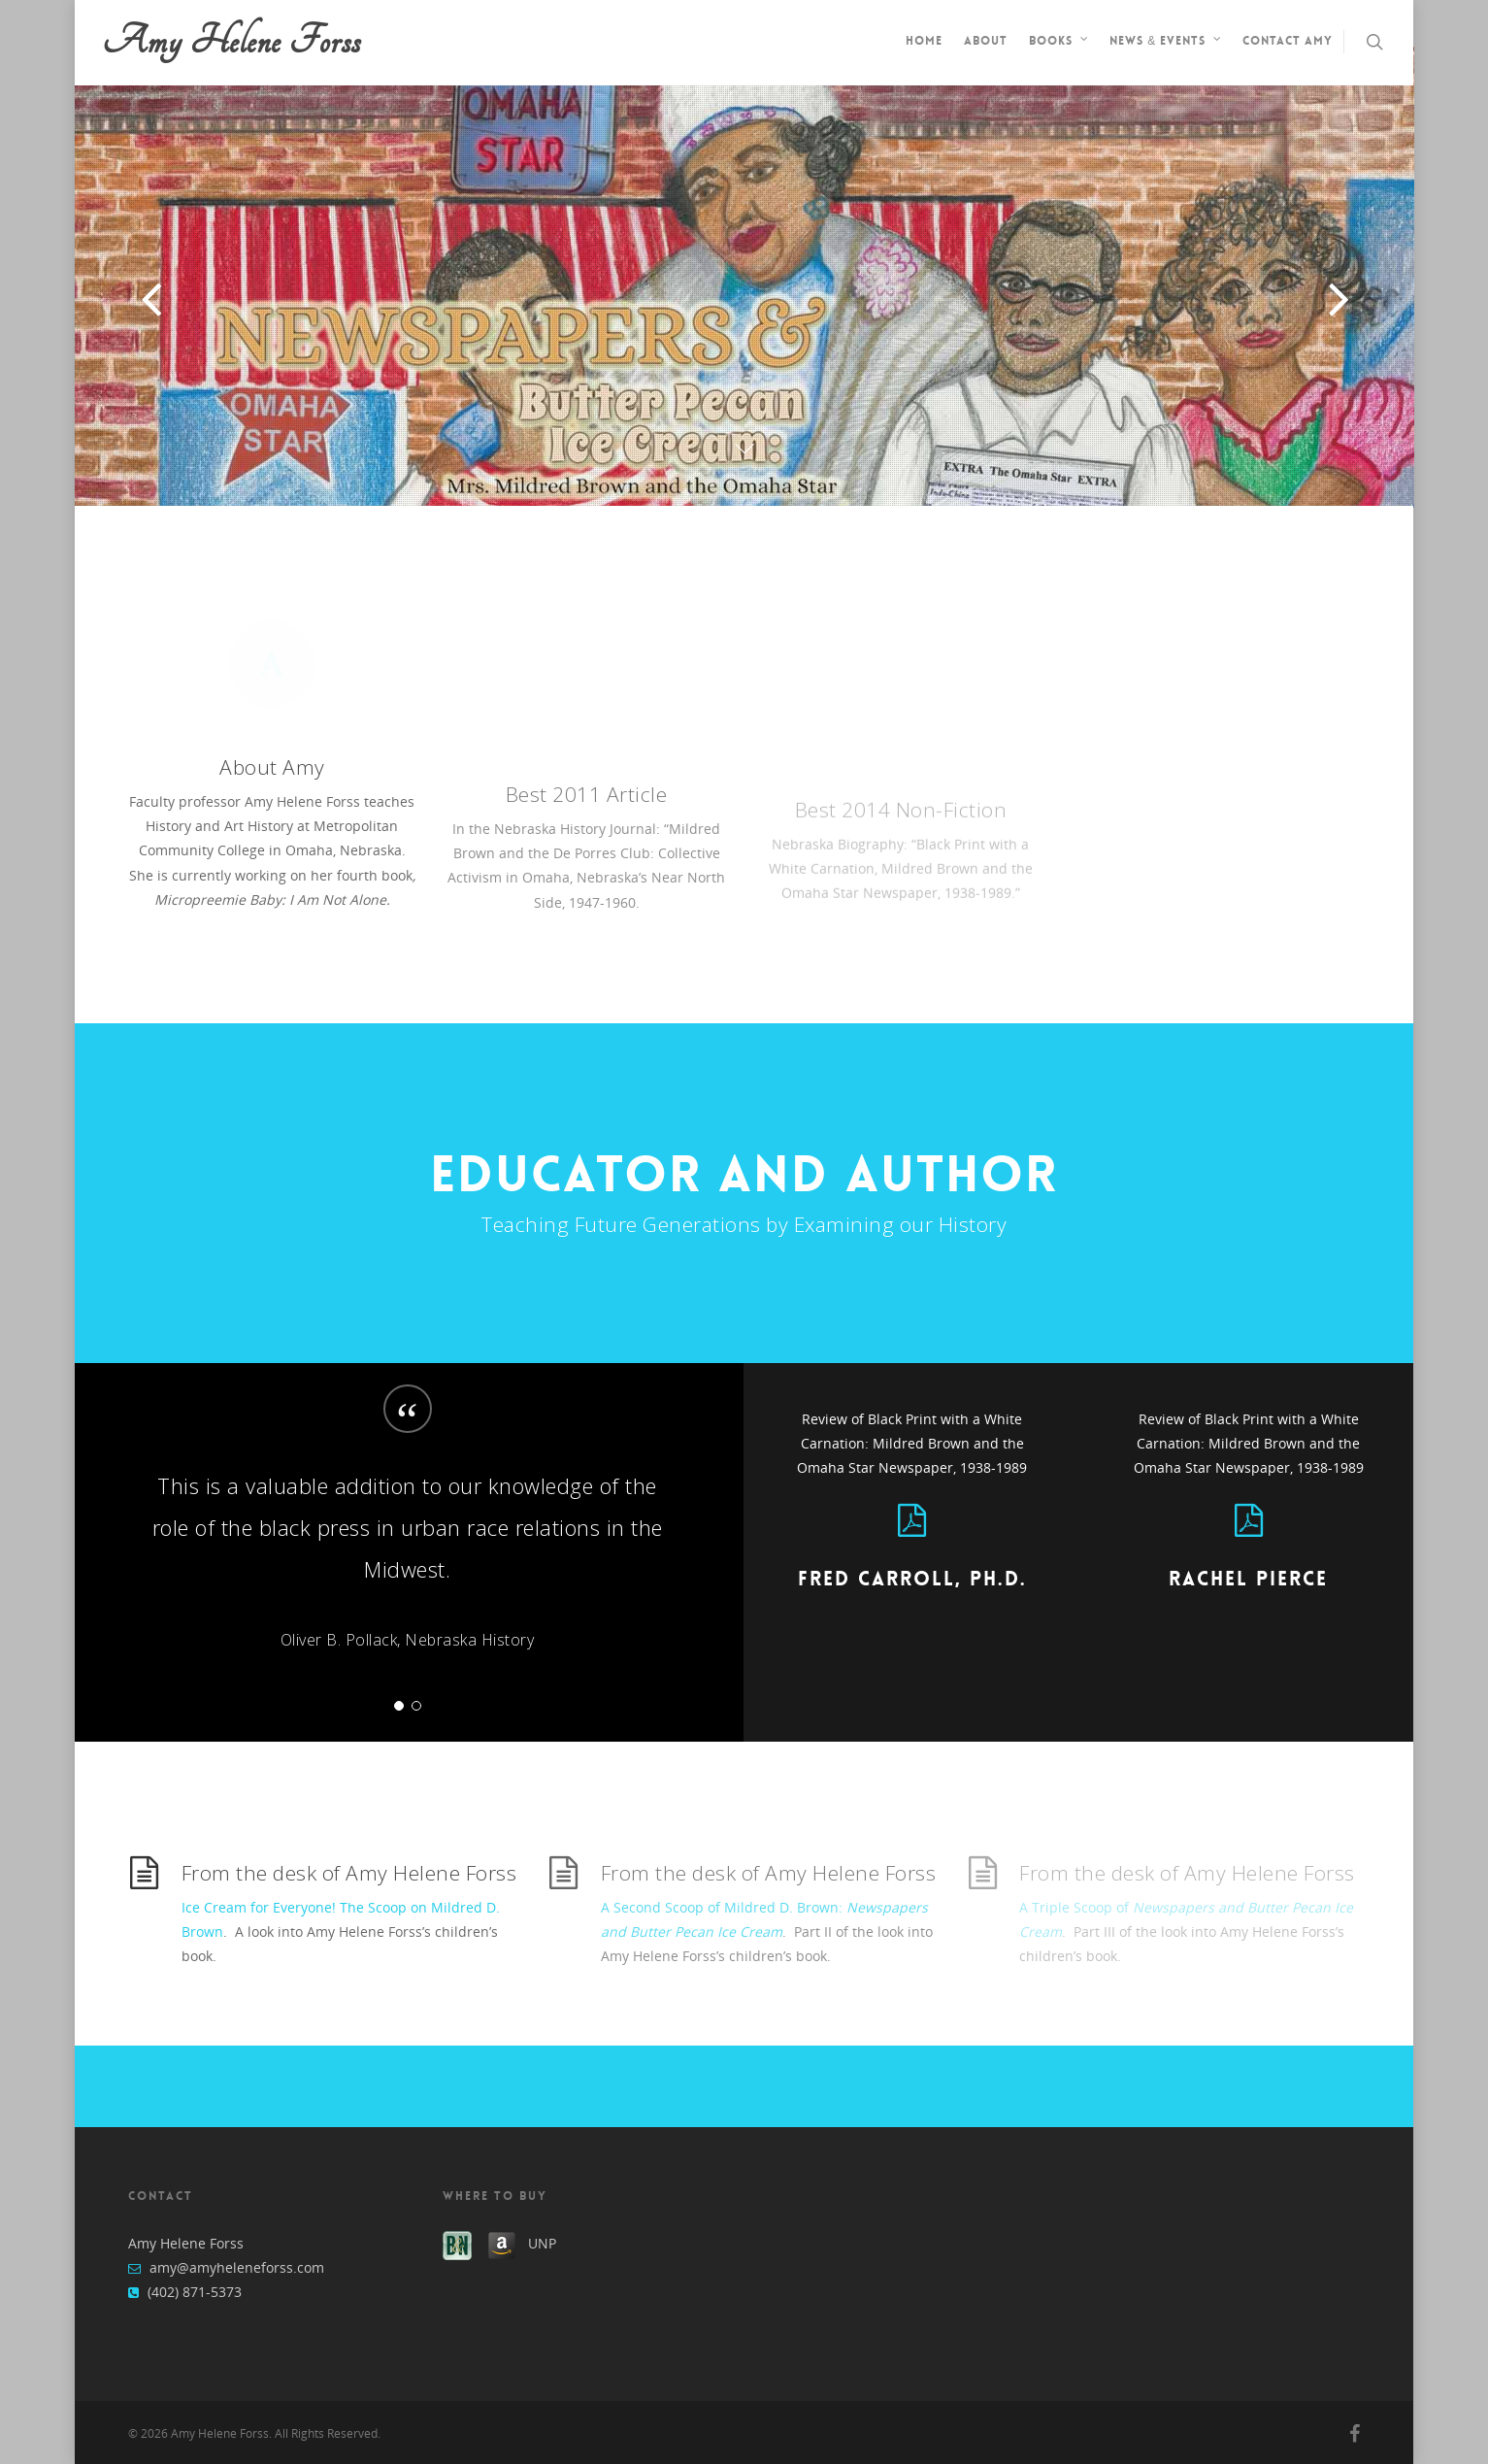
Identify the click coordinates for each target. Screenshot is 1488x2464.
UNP (542, 2243)
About (986, 41)
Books (1059, 42)
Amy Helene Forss (232, 41)
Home (924, 41)
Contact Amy (1287, 41)
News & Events (1166, 42)
